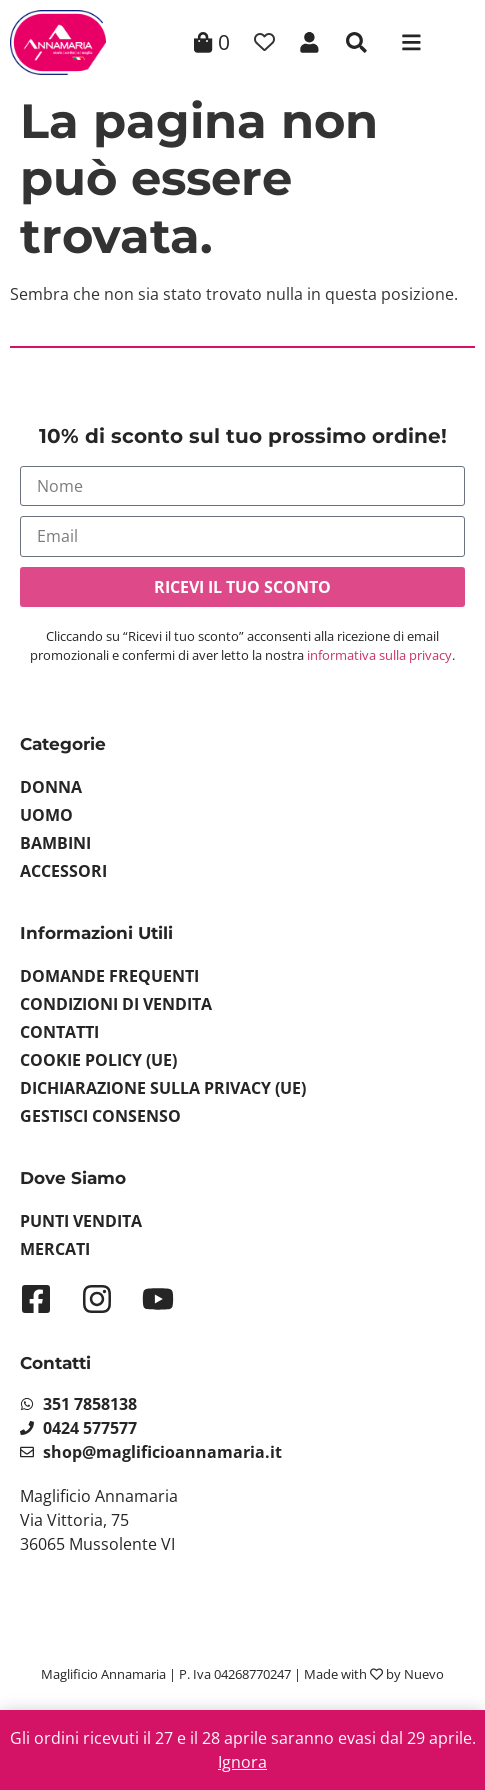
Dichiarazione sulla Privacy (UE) (163, 1088)
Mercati (55, 1249)
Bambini (55, 843)
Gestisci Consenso (100, 1116)
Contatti (59, 1032)
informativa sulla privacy (379, 655)
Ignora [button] (242, 1762)
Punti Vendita (81, 1221)
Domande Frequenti (109, 976)
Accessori (63, 871)
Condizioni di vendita (116, 1004)
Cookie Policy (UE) (98, 1060)
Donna (51, 787)
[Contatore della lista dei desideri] (264, 42)
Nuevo (424, 1674)
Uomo (46, 815)
